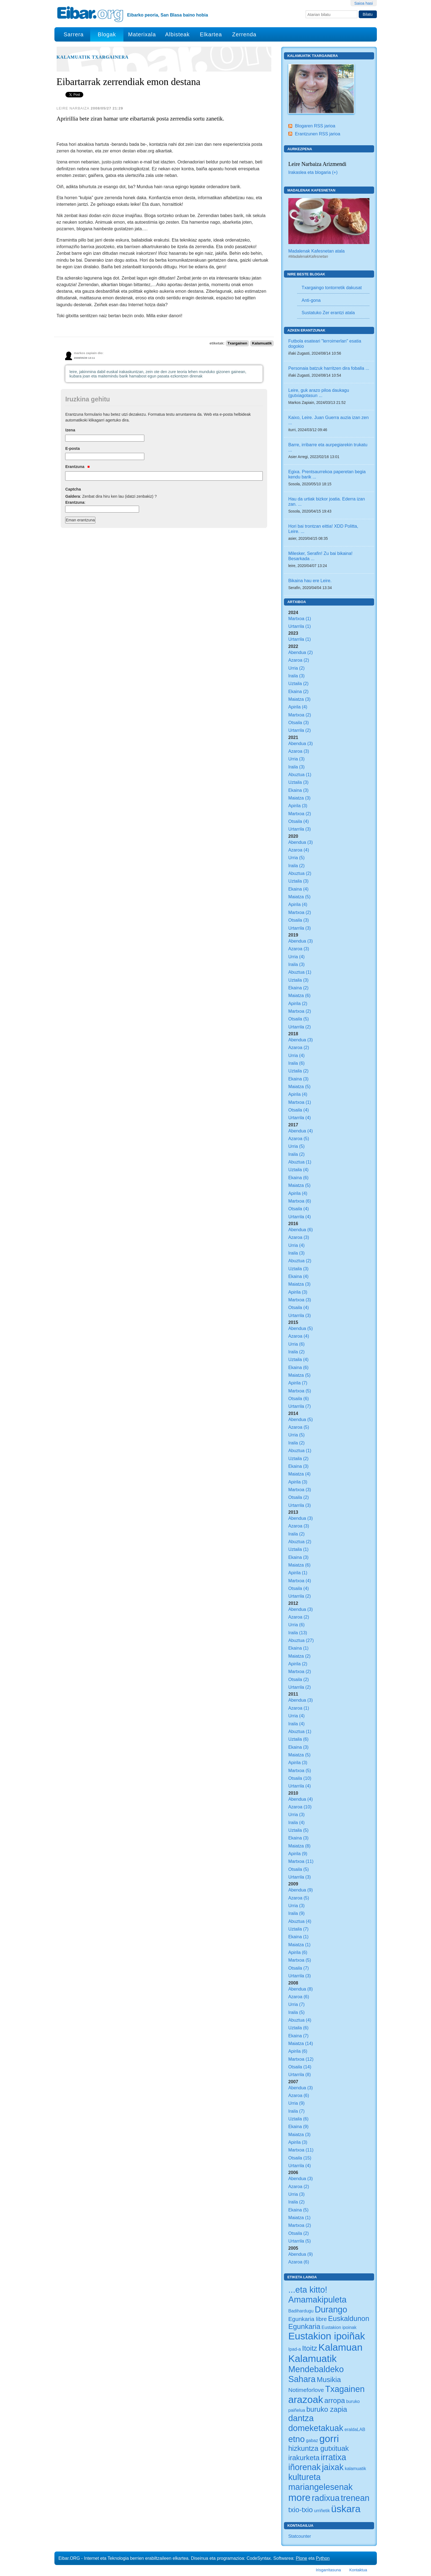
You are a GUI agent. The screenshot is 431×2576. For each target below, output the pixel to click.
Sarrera (73, 34)
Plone (301, 2558)
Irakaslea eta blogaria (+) (313, 172)
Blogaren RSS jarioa (315, 125)
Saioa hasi (363, 3)
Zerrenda (244, 34)
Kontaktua (358, 2570)
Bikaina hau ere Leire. (309, 580)
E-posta (72, 448)
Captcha (73, 489)
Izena (70, 430)
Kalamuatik (262, 343)
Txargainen (237, 343)
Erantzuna (77, 466)
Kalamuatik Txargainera (93, 57)
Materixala (142, 34)
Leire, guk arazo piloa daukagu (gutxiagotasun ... (318, 393)
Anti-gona (311, 300)
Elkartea (211, 34)
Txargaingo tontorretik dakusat (332, 287)
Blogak (107, 34)
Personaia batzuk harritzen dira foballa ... (328, 368)
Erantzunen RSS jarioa (317, 133)
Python (323, 2558)
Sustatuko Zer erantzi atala (328, 312)
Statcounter (299, 2536)
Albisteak (177, 34)
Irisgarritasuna (328, 2570)
